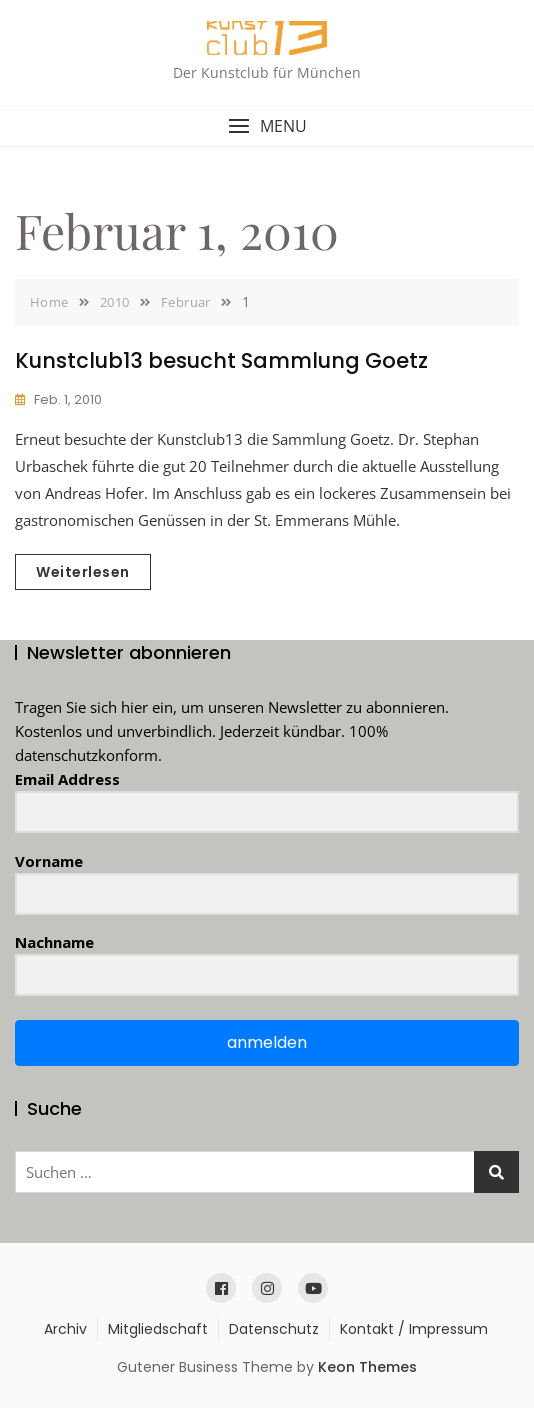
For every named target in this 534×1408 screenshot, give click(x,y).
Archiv (65, 1329)
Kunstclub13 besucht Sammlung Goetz (221, 360)
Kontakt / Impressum (414, 1329)
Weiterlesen (83, 572)
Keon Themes (367, 1367)
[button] (267, 126)
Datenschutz (274, 1329)
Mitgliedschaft (158, 1329)
